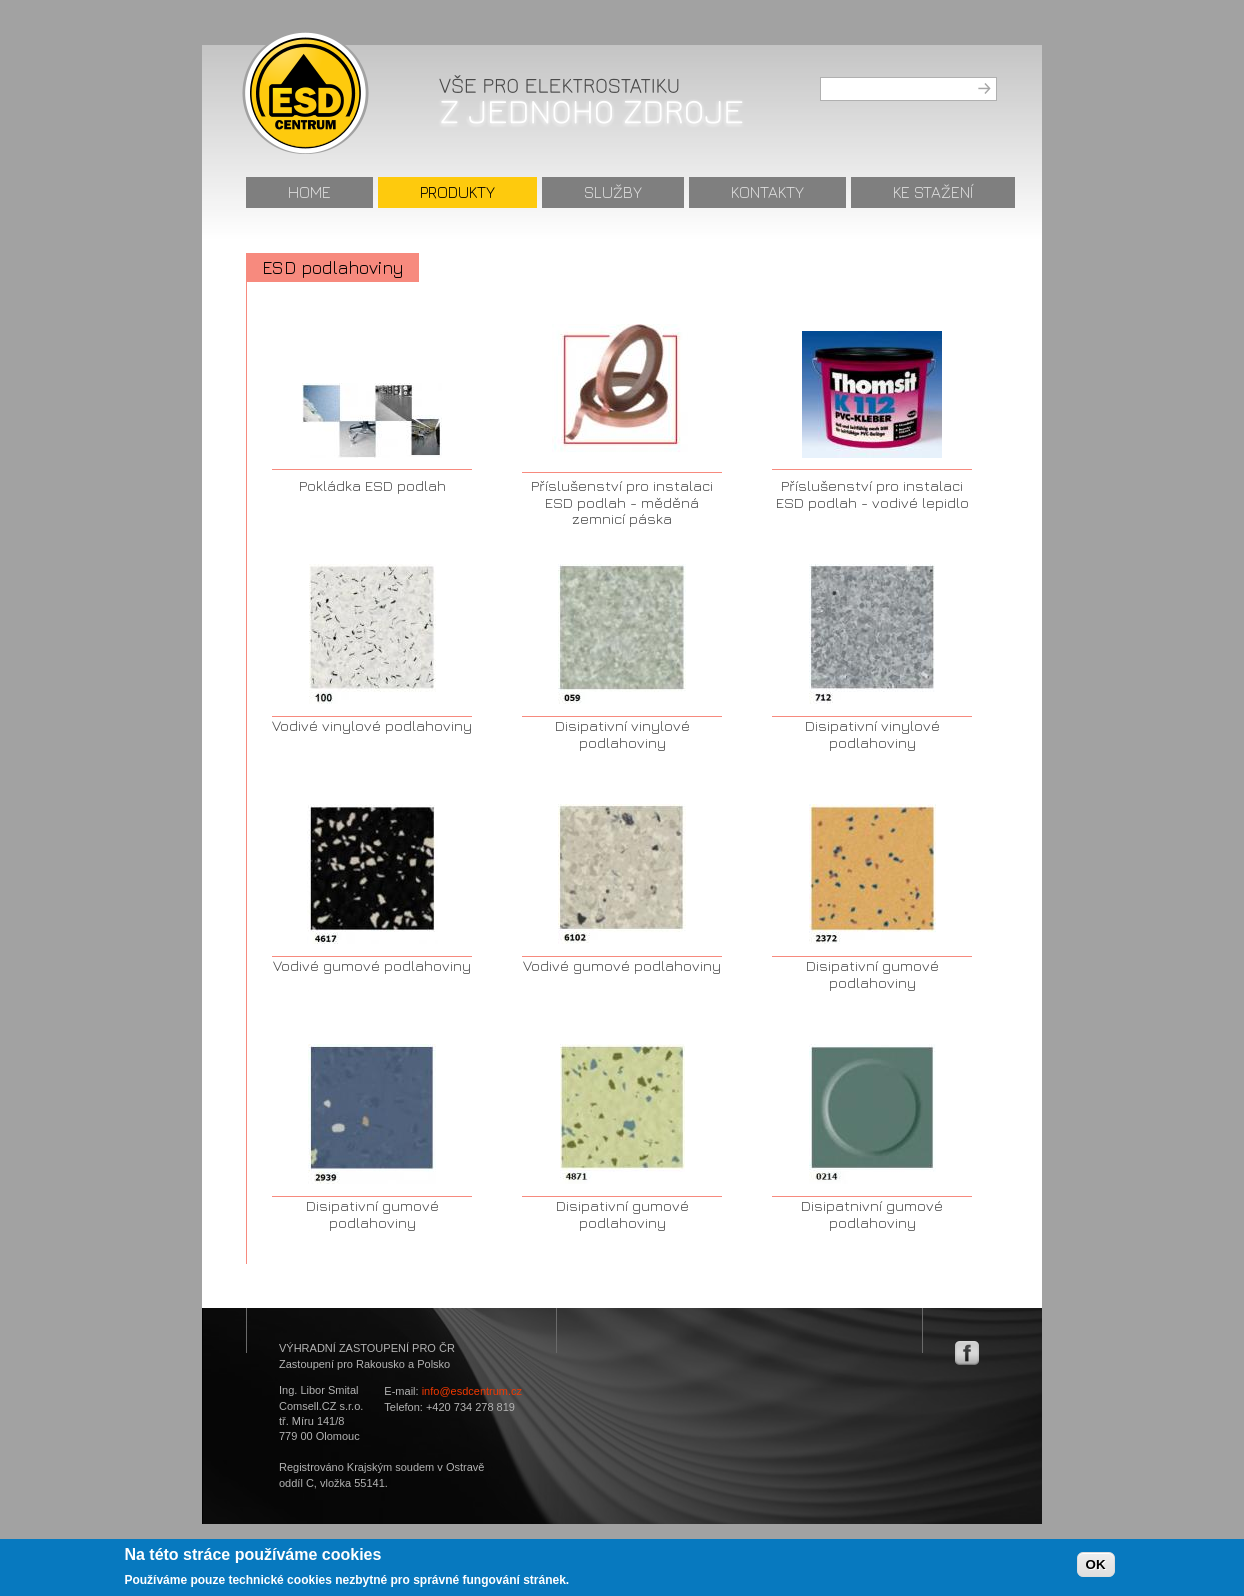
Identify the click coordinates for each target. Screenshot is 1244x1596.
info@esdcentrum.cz (472, 1391)
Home (309, 192)
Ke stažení (933, 192)
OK (1096, 1569)
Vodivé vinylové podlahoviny (372, 725)
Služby (613, 192)
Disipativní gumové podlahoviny (872, 974)
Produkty (457, 192)
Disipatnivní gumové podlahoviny (872, 1214)
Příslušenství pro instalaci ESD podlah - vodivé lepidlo (872, 494)
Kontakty (767, 192)
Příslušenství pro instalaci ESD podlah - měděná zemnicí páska (622, 502)
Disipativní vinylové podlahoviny (622, 734)
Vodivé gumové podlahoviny (372, 965)
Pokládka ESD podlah (372, 485)
